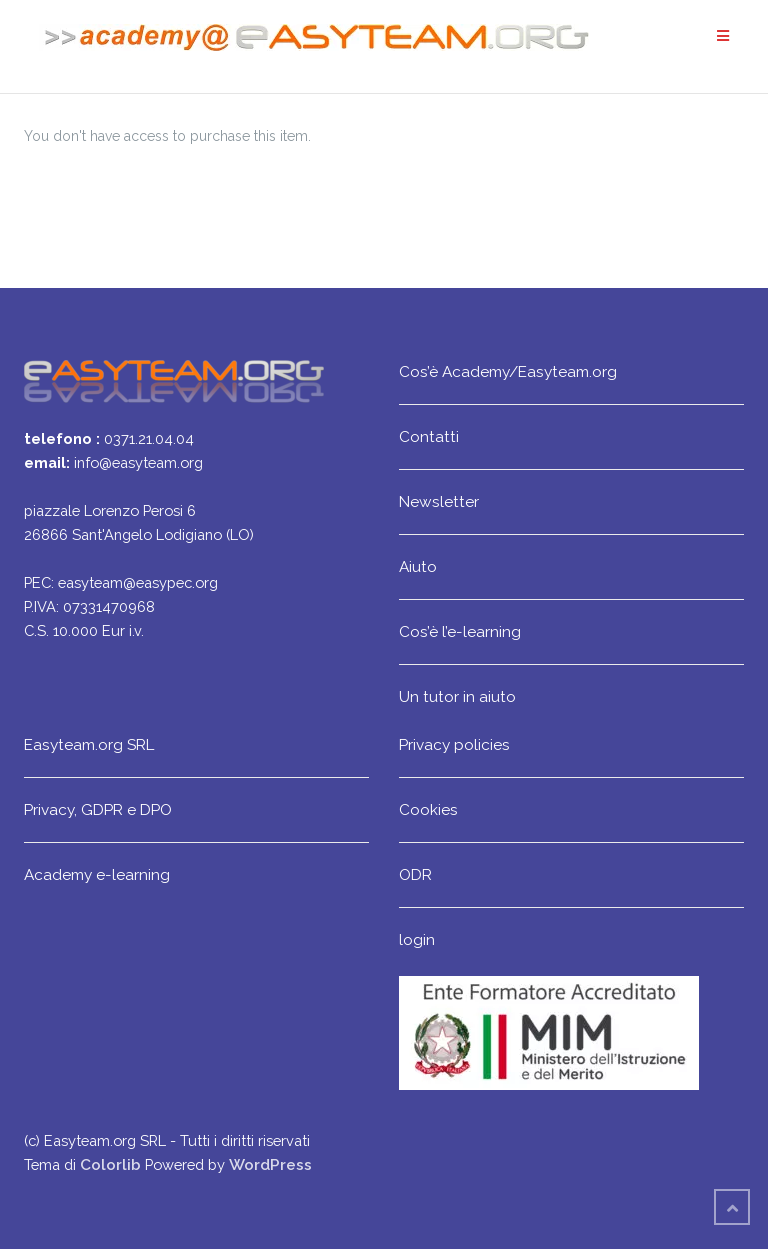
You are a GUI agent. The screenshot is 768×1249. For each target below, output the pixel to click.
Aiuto (418, 566)
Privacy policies (454, 744)
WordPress (270, 1164)
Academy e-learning (97, 874)
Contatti (429, 436)
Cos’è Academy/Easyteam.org (508, 371)
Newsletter (439, 501)
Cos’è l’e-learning (460, 631)
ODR (415, 874)
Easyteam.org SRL (89, 744)
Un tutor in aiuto (457, 696)
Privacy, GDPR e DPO (98, 809)
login (417, 939)
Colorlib (110, 1164)
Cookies (428, 809)
